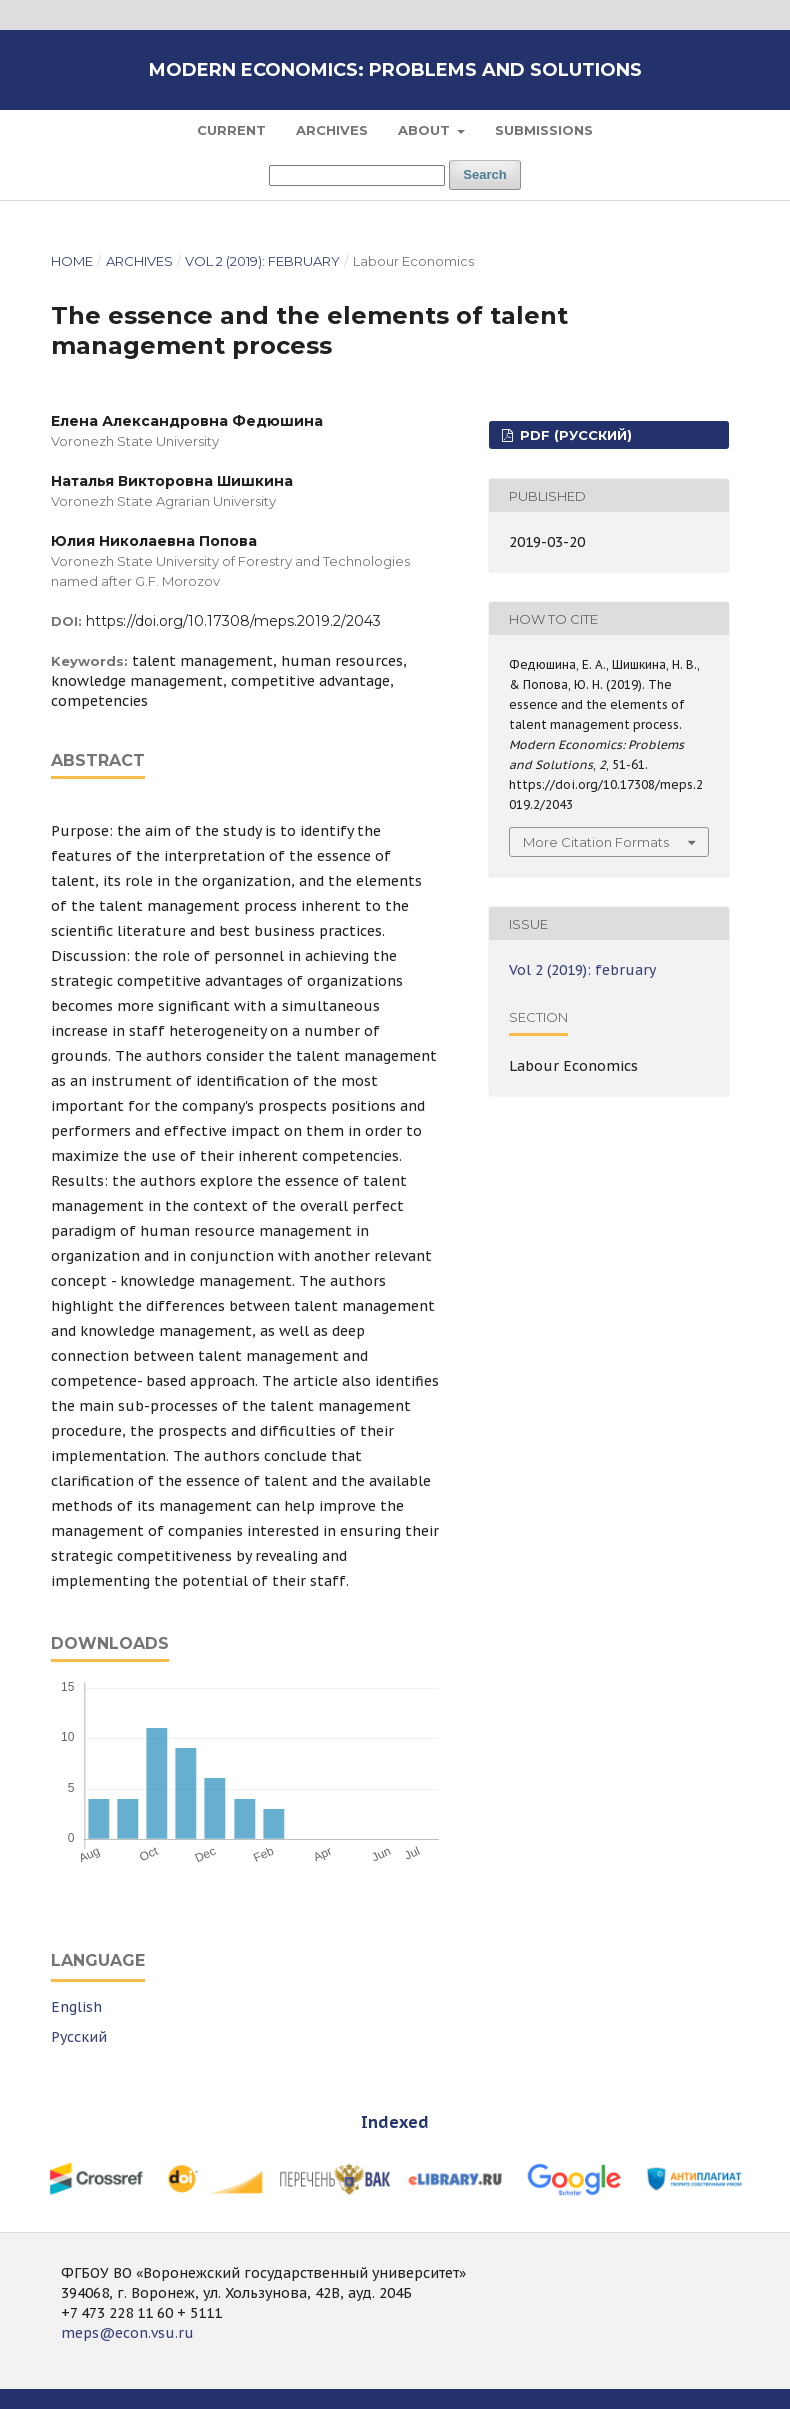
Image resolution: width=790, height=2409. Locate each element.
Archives (332, 130)
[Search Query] (357, 175)
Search (484, 174)
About (426, 130)
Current (231, 130)
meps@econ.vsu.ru (127, 2333)
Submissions (544, 130)
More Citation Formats (596, 842)
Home (72, 261)
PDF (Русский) (574, 435)
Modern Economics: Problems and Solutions (395, 70)
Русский (79, 2037)
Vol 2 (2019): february (262, 261)
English (76, 2007)
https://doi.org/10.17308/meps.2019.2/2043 (233, 621)
